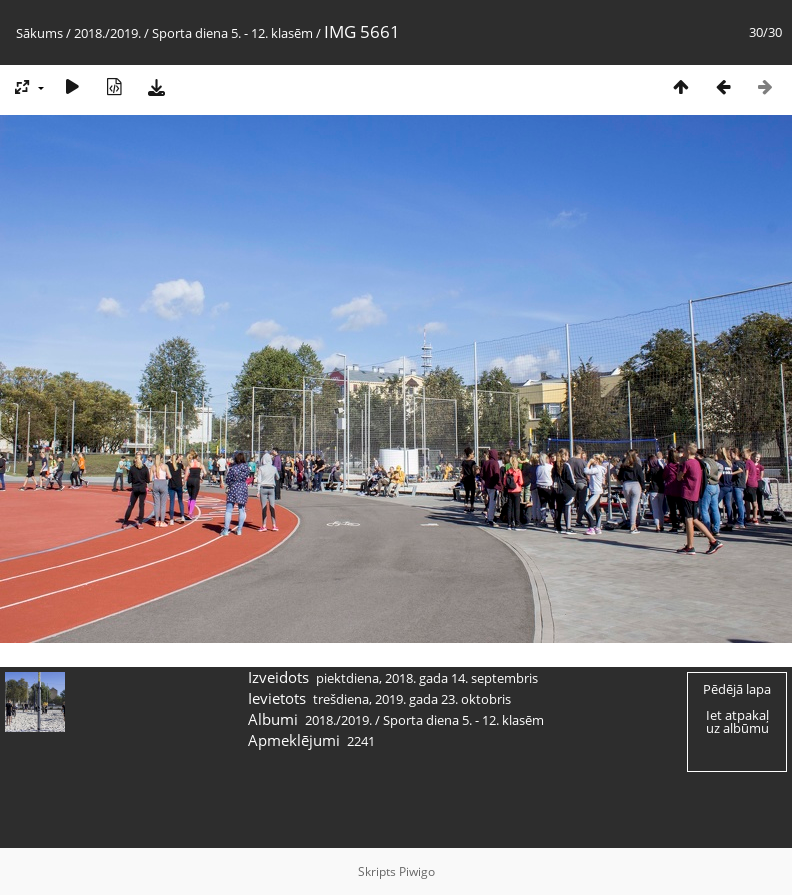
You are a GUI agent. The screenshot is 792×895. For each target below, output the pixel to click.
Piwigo (417, 871)
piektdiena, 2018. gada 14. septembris (427, 678)
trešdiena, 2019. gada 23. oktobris (412, 699)
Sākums (39, 33)
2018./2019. (107, 33)
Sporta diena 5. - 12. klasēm (232, 33)
